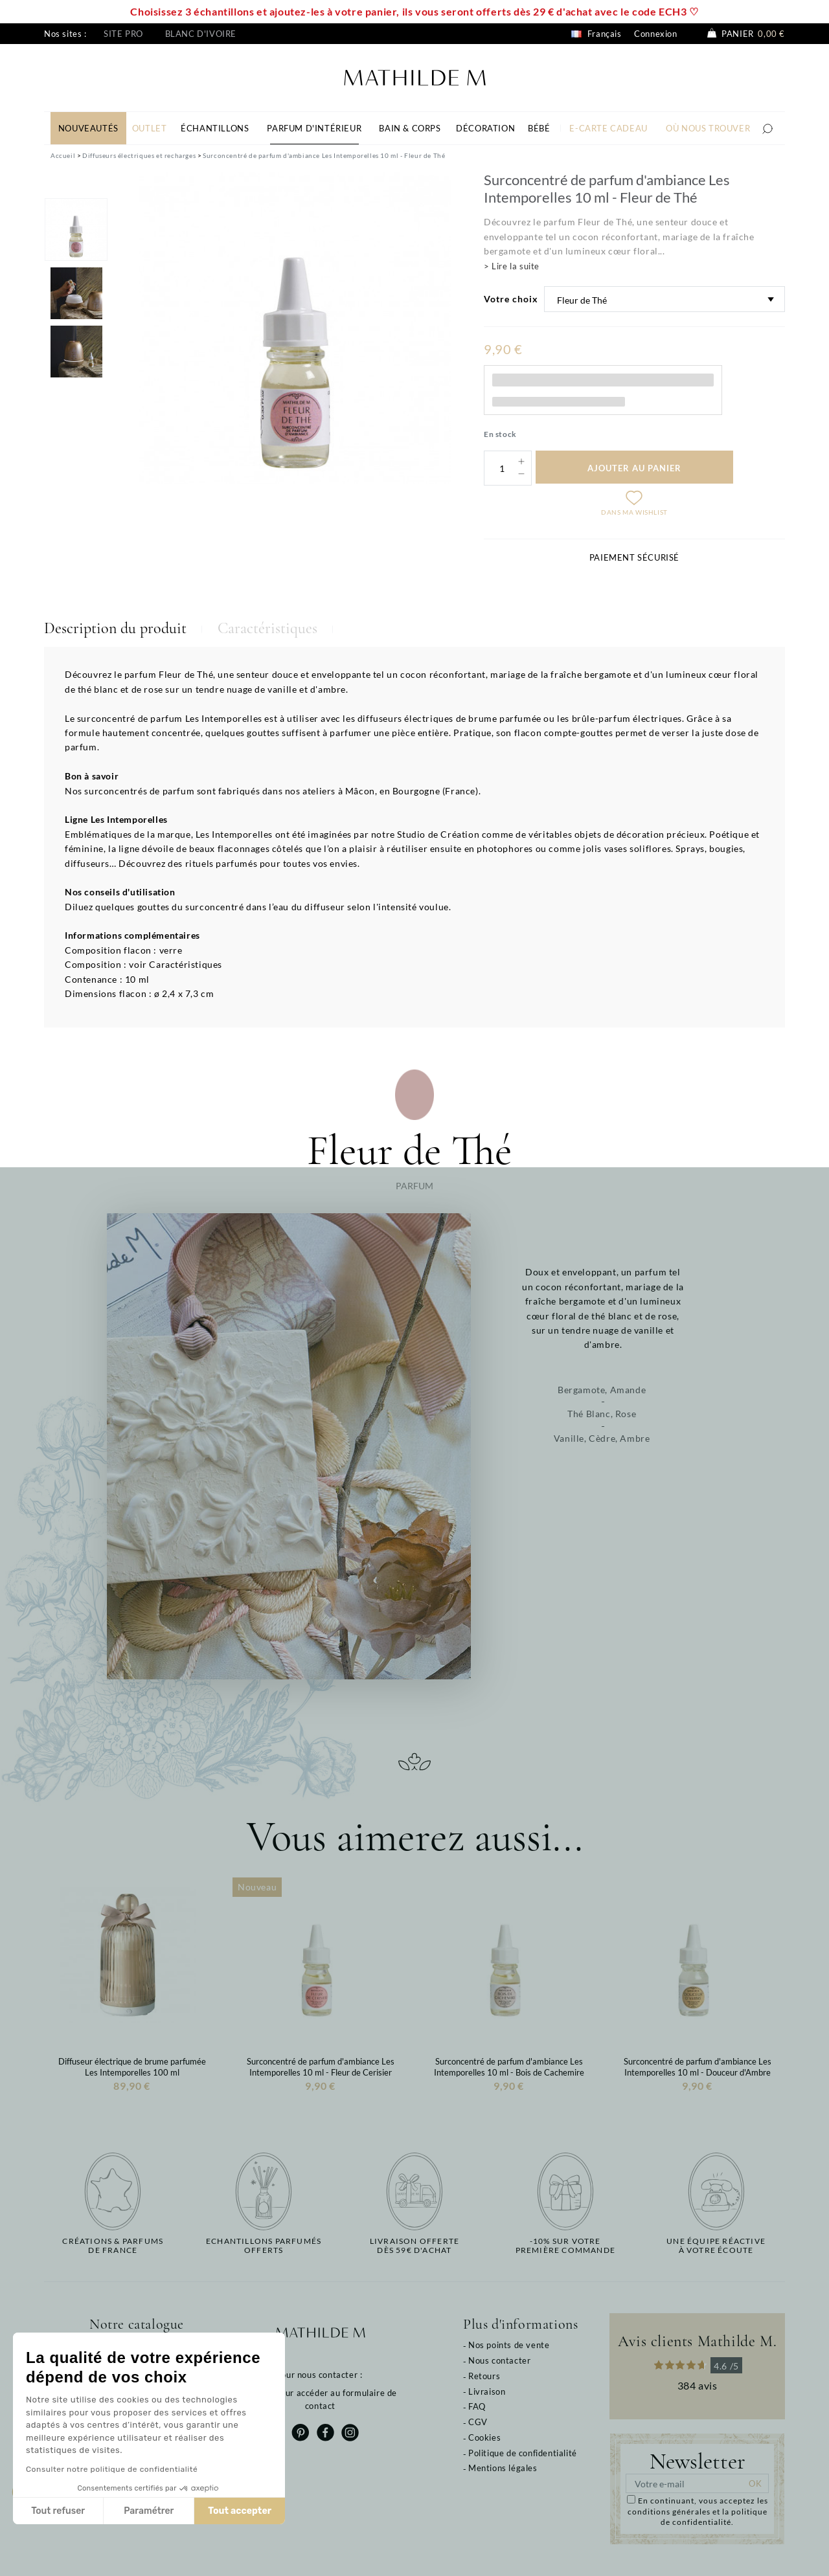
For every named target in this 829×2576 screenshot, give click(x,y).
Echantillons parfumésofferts (263, 2246)
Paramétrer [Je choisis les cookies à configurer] (149, 2510)
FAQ (477, 2406)
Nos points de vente (508, 2345)
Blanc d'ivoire (200, 33)
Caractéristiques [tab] (267, 628)
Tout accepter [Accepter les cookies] (239, 2510)
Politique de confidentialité (522, 2453)
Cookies (484, 2437)
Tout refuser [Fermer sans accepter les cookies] (58, 2510)
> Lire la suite (511, 266)
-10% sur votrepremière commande (565, 2246)
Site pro (123, 33)
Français (596, 33)
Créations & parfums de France (112, 2246)
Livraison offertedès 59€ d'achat (414, 2246)
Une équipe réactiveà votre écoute (716, 2246)
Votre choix (511, 298)
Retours (484, 2376)
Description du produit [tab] (115, 628)
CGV (478, 2422)
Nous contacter (499, 2360)
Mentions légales (503, 2468)
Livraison (486, 2391)
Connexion (655, 33)
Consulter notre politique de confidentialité (112, 2469)
